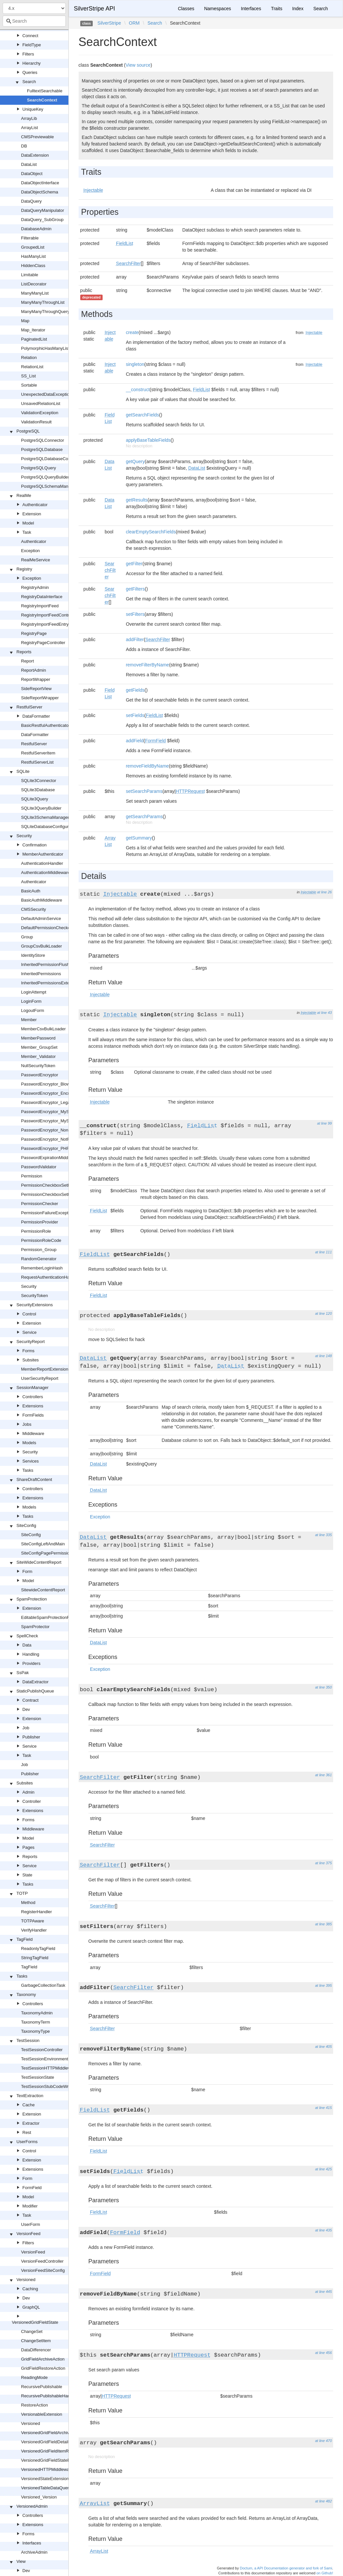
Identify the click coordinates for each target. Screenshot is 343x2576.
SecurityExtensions (34, 1304)
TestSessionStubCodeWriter (47, 2086)
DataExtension (35, 155)
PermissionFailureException (47, 1212)
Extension (31, 513)
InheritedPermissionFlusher (47, 964)
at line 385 (323, 1924)
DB (24, 146)
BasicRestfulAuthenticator (45, 725)
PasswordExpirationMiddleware (51, 1157)
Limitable (29, 274)
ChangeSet (31, 2331)
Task (26, 532)
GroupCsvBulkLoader (41, 946)
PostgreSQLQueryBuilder (45, 477)
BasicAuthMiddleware (41, 900)
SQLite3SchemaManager (45, 817)
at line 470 (323, 2441)
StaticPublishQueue (35, 1691)
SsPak (22, 1672)
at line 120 (323, 1313)
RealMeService (35, 559)
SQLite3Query (34, 798)
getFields (135, 690)
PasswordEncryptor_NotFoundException (59, 1139)
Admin (28, 1792)
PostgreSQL (28, 431)
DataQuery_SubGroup (42, 219)
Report (27, 661)
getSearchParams (144, 816)
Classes (186, 8)
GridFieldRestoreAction (43, 2368)
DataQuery (31, 201)
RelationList (32, 366)
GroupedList (32, 247)
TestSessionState (37, 2077)
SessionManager (32, 1387)
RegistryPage (34, 633)
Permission (31, 1176)
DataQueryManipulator (42, 210)
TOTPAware (32, 1920)
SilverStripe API (94, 8)
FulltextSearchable (44, 90)
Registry (24, 569)
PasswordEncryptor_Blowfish (48, 1084)
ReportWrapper (35, 679)
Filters (28, 54)
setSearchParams (144, 791)
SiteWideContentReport (38, 1562)
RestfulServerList (37, 762)
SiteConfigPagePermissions (47, 1553)
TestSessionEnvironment (44, 2058)
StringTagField (34, 1957)
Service (29, 1332)
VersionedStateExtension (45, 2478)
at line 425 (323, 2169)
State (27, 1874)
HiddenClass (33, 265)
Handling (30, 1654)
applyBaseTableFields (148, 440)
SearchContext (42, 100)
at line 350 (323, 1687)
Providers (31, 1663)
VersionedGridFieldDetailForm (49, 2441)
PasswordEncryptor (39, 1074)
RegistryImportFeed (40, 605)
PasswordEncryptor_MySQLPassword (57, 1120)
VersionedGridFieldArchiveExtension (55, 2432)
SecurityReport (30, 1341)
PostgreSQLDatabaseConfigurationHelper (61, 458)
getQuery (135, 461)
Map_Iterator (33, 329)
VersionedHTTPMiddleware (47, 2469)
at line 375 (323, 1863)
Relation (29, 357)
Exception (30, 550)
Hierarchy (31, 63)
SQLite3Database (38, 789)
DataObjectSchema (39, 192)
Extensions (32, 1405)
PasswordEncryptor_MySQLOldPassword (60, 1111)
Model (28, 523)
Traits (276, 8)
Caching (30, 2288)
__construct (138, 389)
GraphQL (31, 2307)
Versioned (26, 2279)
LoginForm (31, 1001)
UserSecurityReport (39, 1378)
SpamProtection (31, 1599)
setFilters (135, 614)
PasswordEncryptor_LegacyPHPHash (57, 1102)
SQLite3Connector (38, 780)
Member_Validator (38, 1056)
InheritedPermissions (41, 973)
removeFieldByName (147, 766)
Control (29, 1313)
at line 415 (323, 2108)
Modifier (29, 2206)
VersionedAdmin (32, 2506)
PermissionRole (36, 1231)
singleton (135, 364)
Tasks (27, 1470)
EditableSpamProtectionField (48, 1617)
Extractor (30, 2123)
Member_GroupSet (39, 1047)
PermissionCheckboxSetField (49, 1185)
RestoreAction (34, 2405)
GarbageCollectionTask (43, 1985)
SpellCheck (27, 1635)
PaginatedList (34, 339)
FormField (32, 2187)
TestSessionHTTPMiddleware (49, 2068)
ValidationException (39, 412)
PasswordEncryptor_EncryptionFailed (56, 1093)
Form (27, 1571)
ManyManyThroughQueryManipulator (56, 311)
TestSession (27, 2040)
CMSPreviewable (37, 136)
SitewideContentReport (43, 1589)
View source (138, 65)
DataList (29, 164)
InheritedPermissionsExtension (50, 982)
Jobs (26, 1424)
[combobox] (34, 21)
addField (135, 740)
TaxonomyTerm (35, 2022)
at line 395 (323, 1985)
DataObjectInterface (40, 182)
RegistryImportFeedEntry (45, 624)
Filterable (29, 237)
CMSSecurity (33, 909)
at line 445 (323, 2292)
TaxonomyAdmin (37, 2012)
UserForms (26, 2141)
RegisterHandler (36, 1911)
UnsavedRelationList (40, 403)
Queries (29, 72)
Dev (26, 1709)
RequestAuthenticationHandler (50, 1277)
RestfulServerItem (38, 752)
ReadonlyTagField (38, 1948)
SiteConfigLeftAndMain (43, 1543)
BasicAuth (30, 890)
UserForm (30, 2224)
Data (26, 1645)
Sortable (29, 385)
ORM (134, 23)
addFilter (135, 639)
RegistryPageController (43, 642)
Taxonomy (26, 1994)
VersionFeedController (42, 2261)
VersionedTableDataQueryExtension (55, 2487)
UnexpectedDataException (46, 394)
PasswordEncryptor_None (46, 1130)
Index (297, 8)
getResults (137, 500)
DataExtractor (35, 1681)
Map (25, 320)
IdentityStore (33, 955)
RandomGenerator (39, 1258)
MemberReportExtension (44, 1369)
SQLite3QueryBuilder (41, 808)
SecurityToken (34, 1295)
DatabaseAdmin (36, 228)
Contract (30, 1700)
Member (29, 1019)
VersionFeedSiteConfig (43, 2270)
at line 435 (323, 2230)
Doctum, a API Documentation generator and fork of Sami (286, 2568)
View (21, 2561)
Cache (28, 2104)
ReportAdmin (33, 670)
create (132, 332)
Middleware (33, 1433)
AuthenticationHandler (42, 863)
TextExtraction (29, 2095)
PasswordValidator (38, 1166)
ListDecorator (33, 283)
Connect (30, 35)
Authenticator (35, 504)
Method (28, 1902)
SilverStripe (109, 23)
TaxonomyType (35, 2031)
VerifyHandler (34, 1930)
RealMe (23, 495)
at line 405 (323, 2047)
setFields (135, 715)
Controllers (32, 1396)
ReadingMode (34, 2377)
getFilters (135, 589)
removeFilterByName (147, 664)
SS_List (28, 375)
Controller (31, 1801)
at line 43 (324, 1013)
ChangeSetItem (36, 2340)
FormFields (33, 1415)
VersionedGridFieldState (35, 2322)
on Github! (324, 2573)
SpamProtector (35, 1626)
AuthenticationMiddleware (45, 872)
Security (24, 835)
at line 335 (323, 1535)
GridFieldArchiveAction (42, 2359)
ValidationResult (36, 421)
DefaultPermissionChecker (46, 927)
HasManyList (33, 256)
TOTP (22, 1893)
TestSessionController (41, 2049)
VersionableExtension (41, 2414)
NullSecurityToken (38, 1065)
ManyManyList (35, 293)
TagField (24, 1939)
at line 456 (323, 2353)
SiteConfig (26, 1525)
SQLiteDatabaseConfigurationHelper (55, 826)
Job (25, 1727)
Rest (26, 2132)
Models (29, 1442)
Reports (24, 651)
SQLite (23, 771)
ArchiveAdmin (34, 2552)
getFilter (134, 563)
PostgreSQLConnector (42, 440)
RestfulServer (29, 707)
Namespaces (217, 8)
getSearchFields (142, 414)
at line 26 (324, 892)
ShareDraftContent (34, 1479)
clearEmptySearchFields (151, 531)
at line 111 (323, 1252)
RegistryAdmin (35, 587)
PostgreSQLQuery (38, 467)
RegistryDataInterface (41, 596)
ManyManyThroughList (42, 302)
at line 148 (323, 1356)
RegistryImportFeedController (49, 615)
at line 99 (324, 1123)
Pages (28, 1847)
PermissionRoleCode (41, 1240)
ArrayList (29, 127)
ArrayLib (29, 118)
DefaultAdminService (41, 918)
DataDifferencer (36, 2349)
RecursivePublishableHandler (49, 2395)
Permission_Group (39, 1249)
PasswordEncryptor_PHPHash (50, 1148)
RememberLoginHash (41, 1268)
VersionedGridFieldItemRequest (51, 2451)
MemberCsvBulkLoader (43, 1028)
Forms (28, 1350)
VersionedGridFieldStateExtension (53, 2460)
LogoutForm (32, 1010)
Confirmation (34, 844)
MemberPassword (38, 1038)
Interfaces (31, 2543)
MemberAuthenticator (42, 854)
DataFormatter (36, 716)
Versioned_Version (39, 2497)
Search (29, 81)
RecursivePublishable (41, 2386)
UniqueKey (32, 109)
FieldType (31, 44)
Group (27, 936)
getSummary (139, 837)
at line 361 (323, 1775)
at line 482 (323, 2501)
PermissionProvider (39, 1222)
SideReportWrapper (40, 697)
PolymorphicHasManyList (45, 348)
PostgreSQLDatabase (41, 449)
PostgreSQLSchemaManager (49, 486)
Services (30, 1461)
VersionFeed (28, 2233)
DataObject (31, 173)
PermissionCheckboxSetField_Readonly (59, 1194)
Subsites (30, 1359)
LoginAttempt (33, 992)
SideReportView (36, 688)
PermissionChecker (39, 1203)
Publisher (31, 1737)
